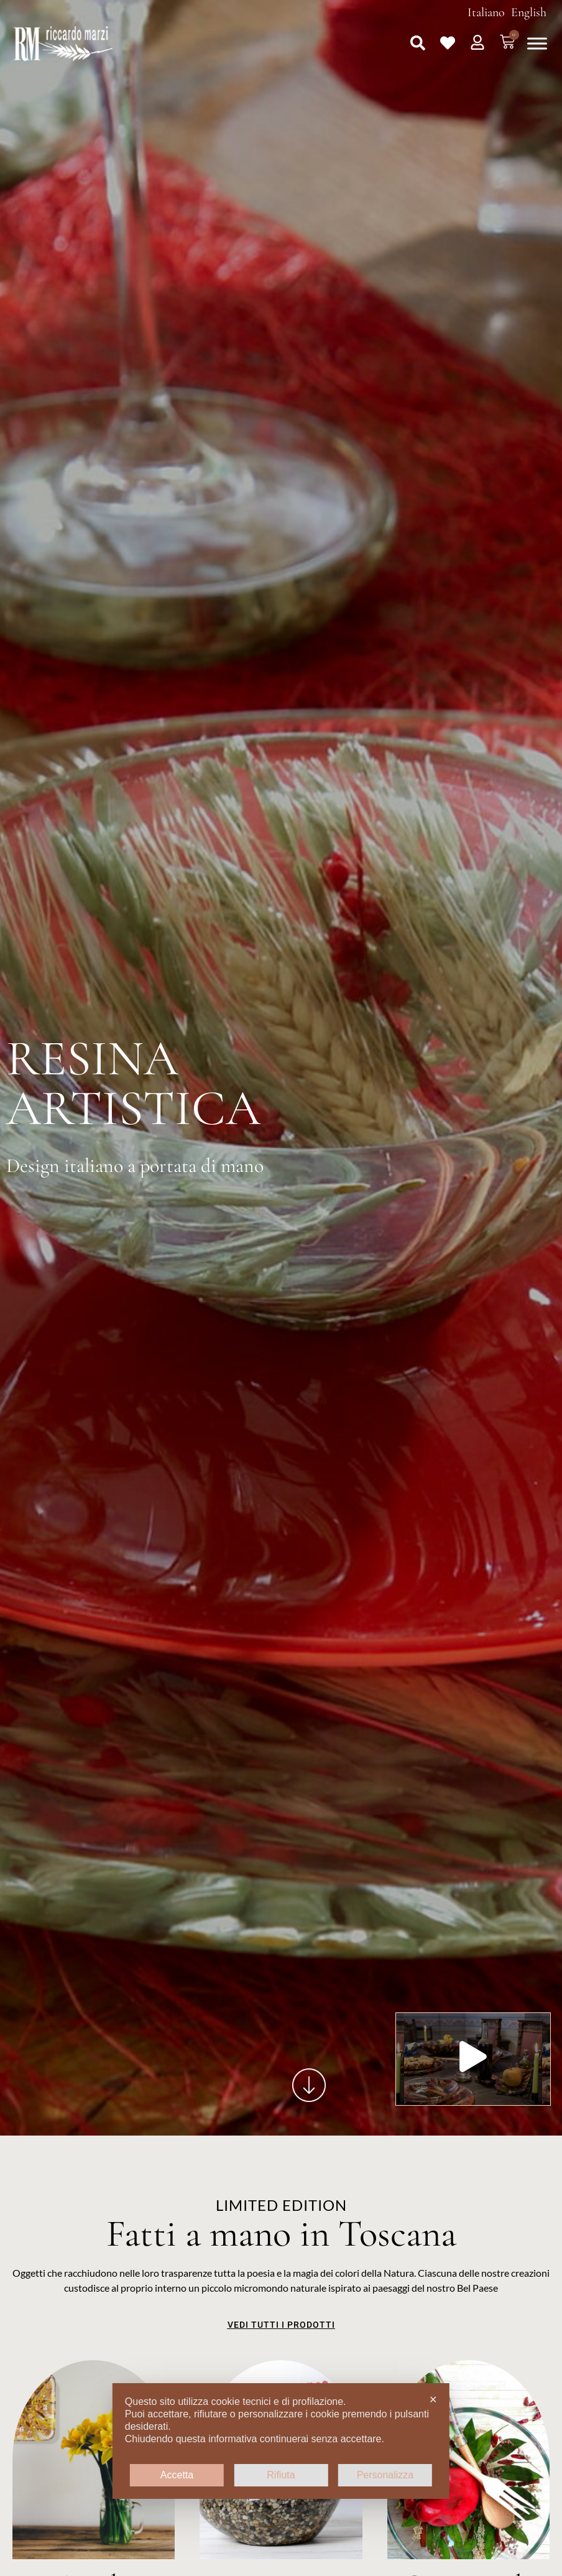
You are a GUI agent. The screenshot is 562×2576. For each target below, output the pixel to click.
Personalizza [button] (385, 2475)
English (528, 12)
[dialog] (281, 2441)
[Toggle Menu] (537, 43)
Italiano (486, 12)
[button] (417, 42)
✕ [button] (433, 2399)
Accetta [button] (176, 2475)
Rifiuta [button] (281, 2475)
